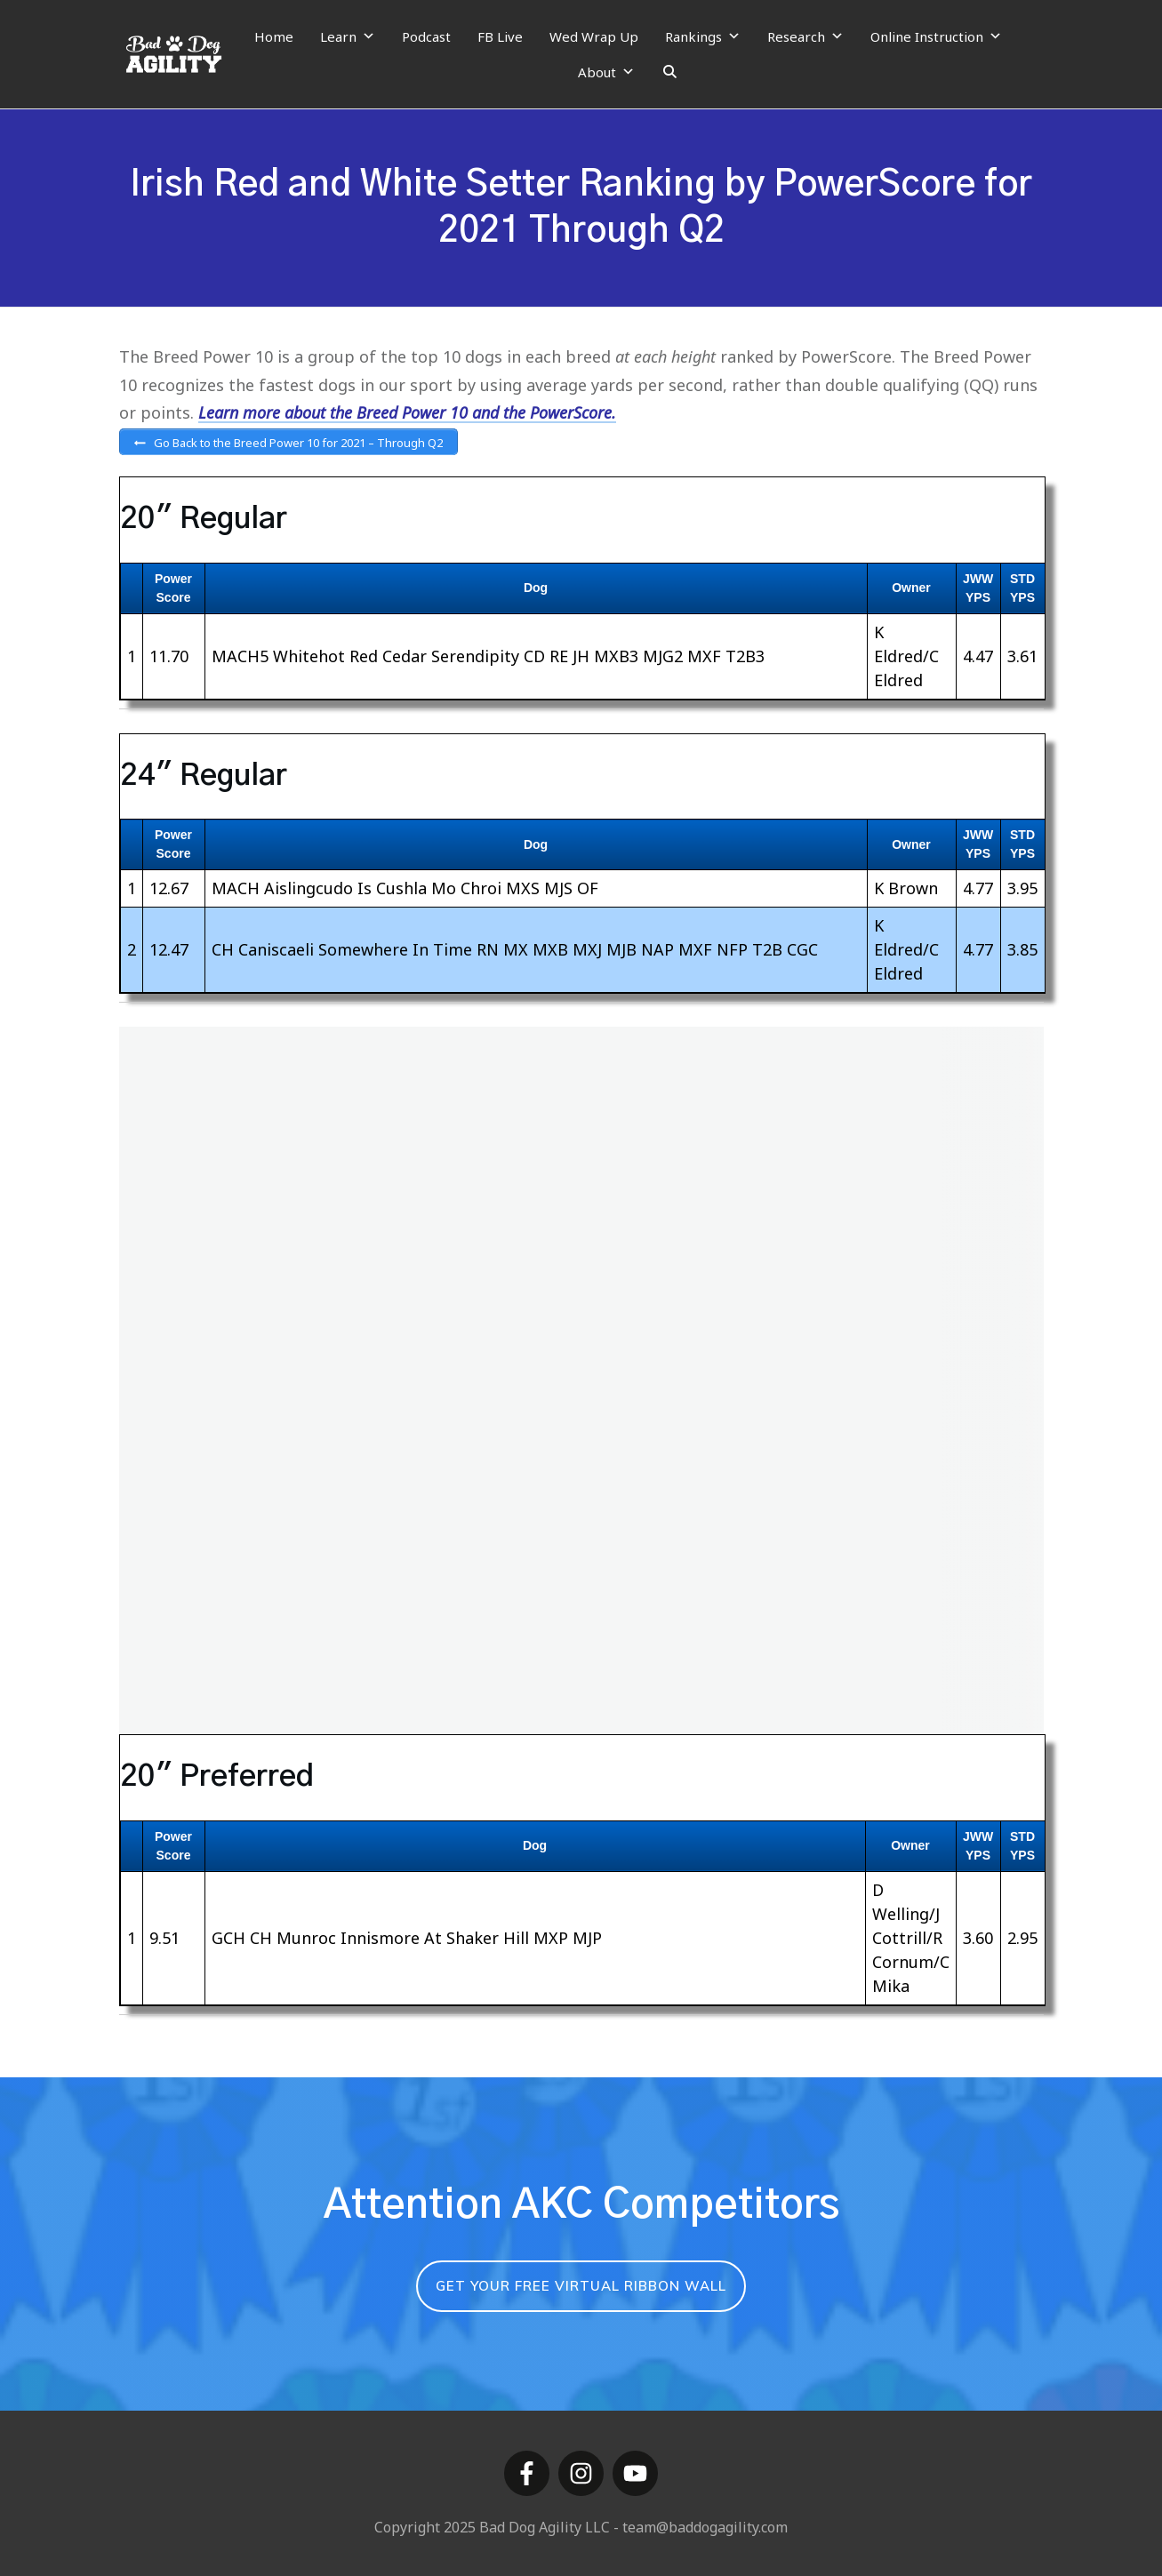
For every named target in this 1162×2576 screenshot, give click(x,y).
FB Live (500, 36)
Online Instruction (936, 36)
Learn (347, 36)
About (606, 72)
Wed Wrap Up (593, 36)
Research (805, 36)
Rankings (703, 36)
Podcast (426, 36)
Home (273, 36)
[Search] (670, 72)
